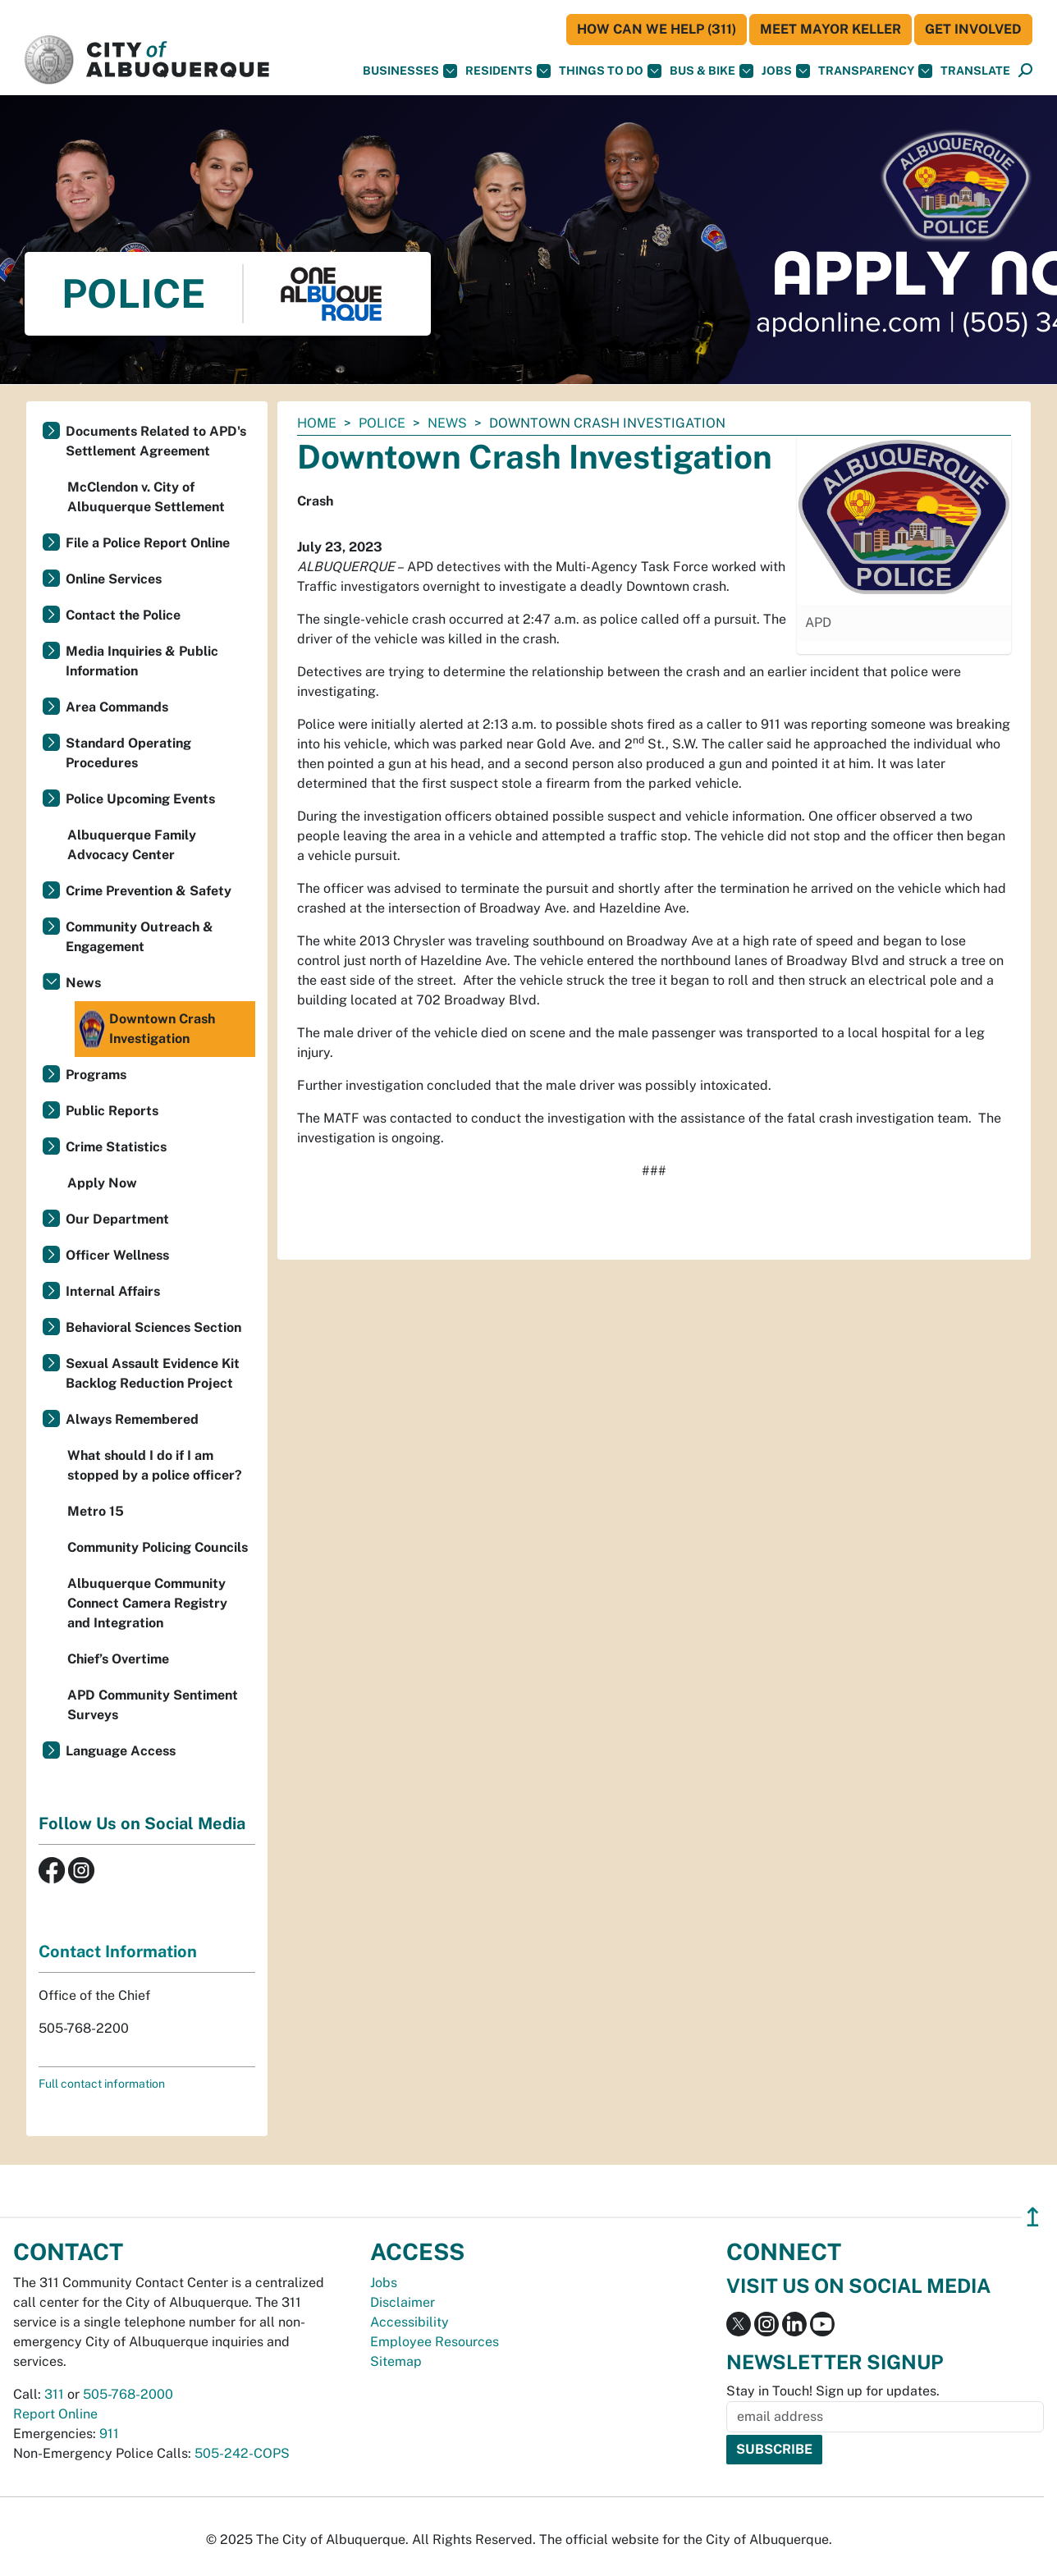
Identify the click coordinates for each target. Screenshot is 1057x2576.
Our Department (117, 1219)
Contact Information (118, 1951)
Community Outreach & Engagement (139, 936)
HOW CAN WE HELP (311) (656, 29)
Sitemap (396, 2361)
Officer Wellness (117, 1255)
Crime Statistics (116, 1147)
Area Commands (117, 707)
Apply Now (102, 1183)
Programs (96, 1074)
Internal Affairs (113, 1291)
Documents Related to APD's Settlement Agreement (156, 441)
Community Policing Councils (157, 1547)
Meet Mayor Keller (830, 29)
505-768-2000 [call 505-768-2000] (128, 2394)
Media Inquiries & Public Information (142, 661)
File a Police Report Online (148, 543)
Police (382, 423)
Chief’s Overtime (118, 1659)
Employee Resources (434, 2342)
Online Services (114, 579)
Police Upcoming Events (140, 799)
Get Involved (973, 29)
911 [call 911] (109, 2433)
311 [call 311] (54, 2394)
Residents (508, 71)
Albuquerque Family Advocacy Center (131, 844)
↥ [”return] (1033, 2217)
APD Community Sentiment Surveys (152, 1705)
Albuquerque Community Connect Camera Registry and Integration (147, 1603)
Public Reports (112, 1111)
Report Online (55, 2414)
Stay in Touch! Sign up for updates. (833, 2391)
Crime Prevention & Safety (148, 891)
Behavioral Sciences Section (153, 1327)
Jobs (786, 71)
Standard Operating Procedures (128, 753)
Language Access (121, 1751)
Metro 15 (95, 1511)
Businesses (410, 71)
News (447, 423)
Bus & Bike (711, 71)
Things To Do (610, 71)
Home (316, 423)
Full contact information (102, 2083)
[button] (975, 71)
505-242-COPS (242, 2453)
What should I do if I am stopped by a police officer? (154, 1465)
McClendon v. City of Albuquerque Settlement (146, 497)
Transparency (875, 71)
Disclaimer (402, 2302)
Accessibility (409, 2322)
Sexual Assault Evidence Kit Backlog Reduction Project (153, 1373)
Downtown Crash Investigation (147, 1029)
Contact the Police (123, 615)
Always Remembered (132, 1419)
